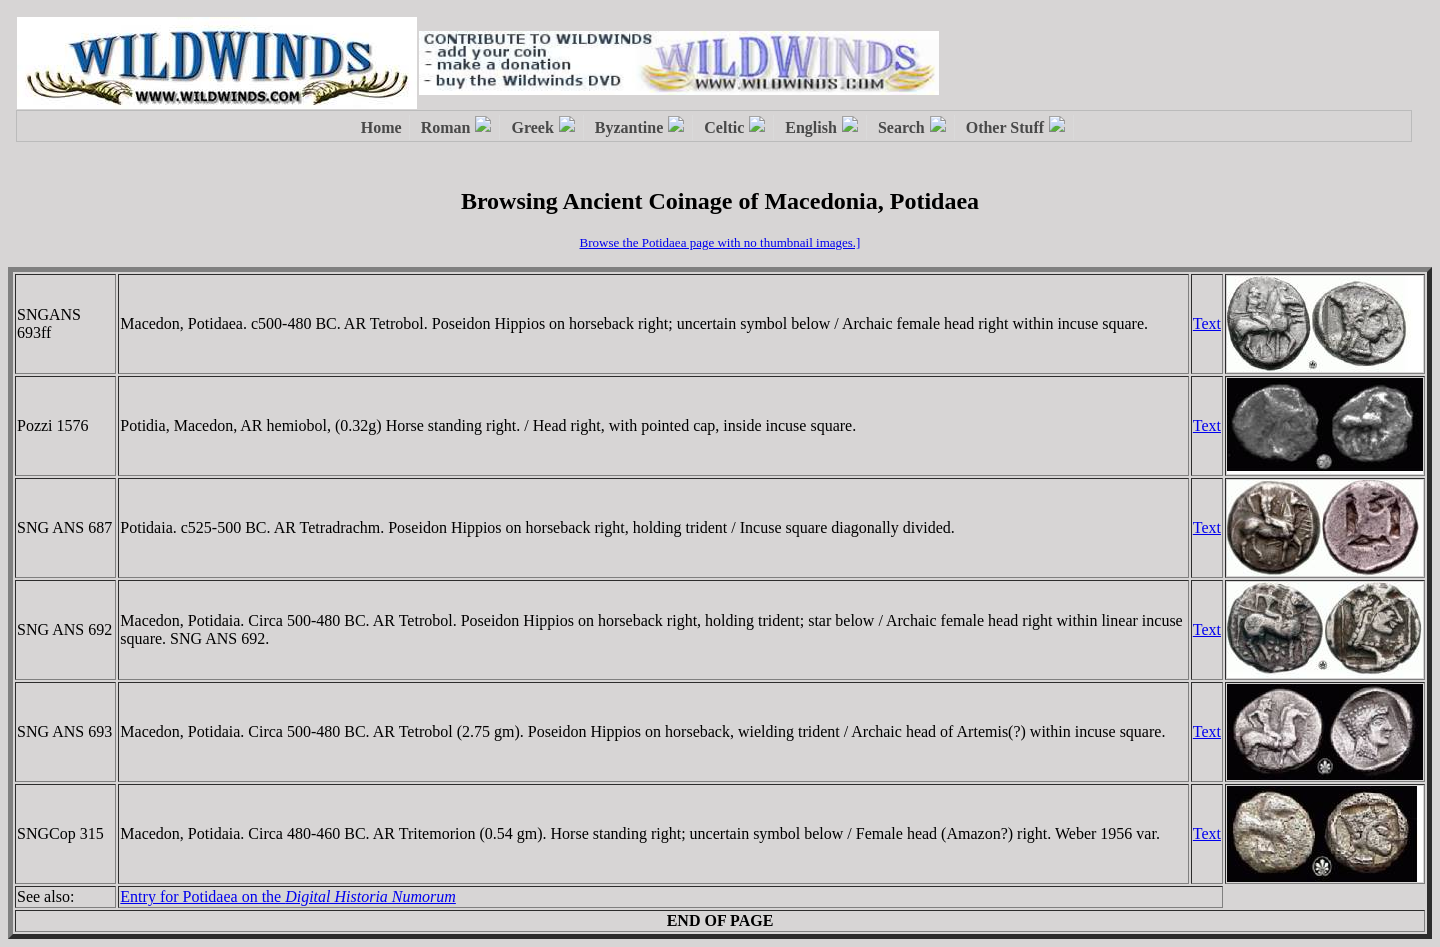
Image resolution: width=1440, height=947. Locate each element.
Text (1207, 323)
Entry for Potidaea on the (288, 896)
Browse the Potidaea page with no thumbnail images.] (720, 242)
